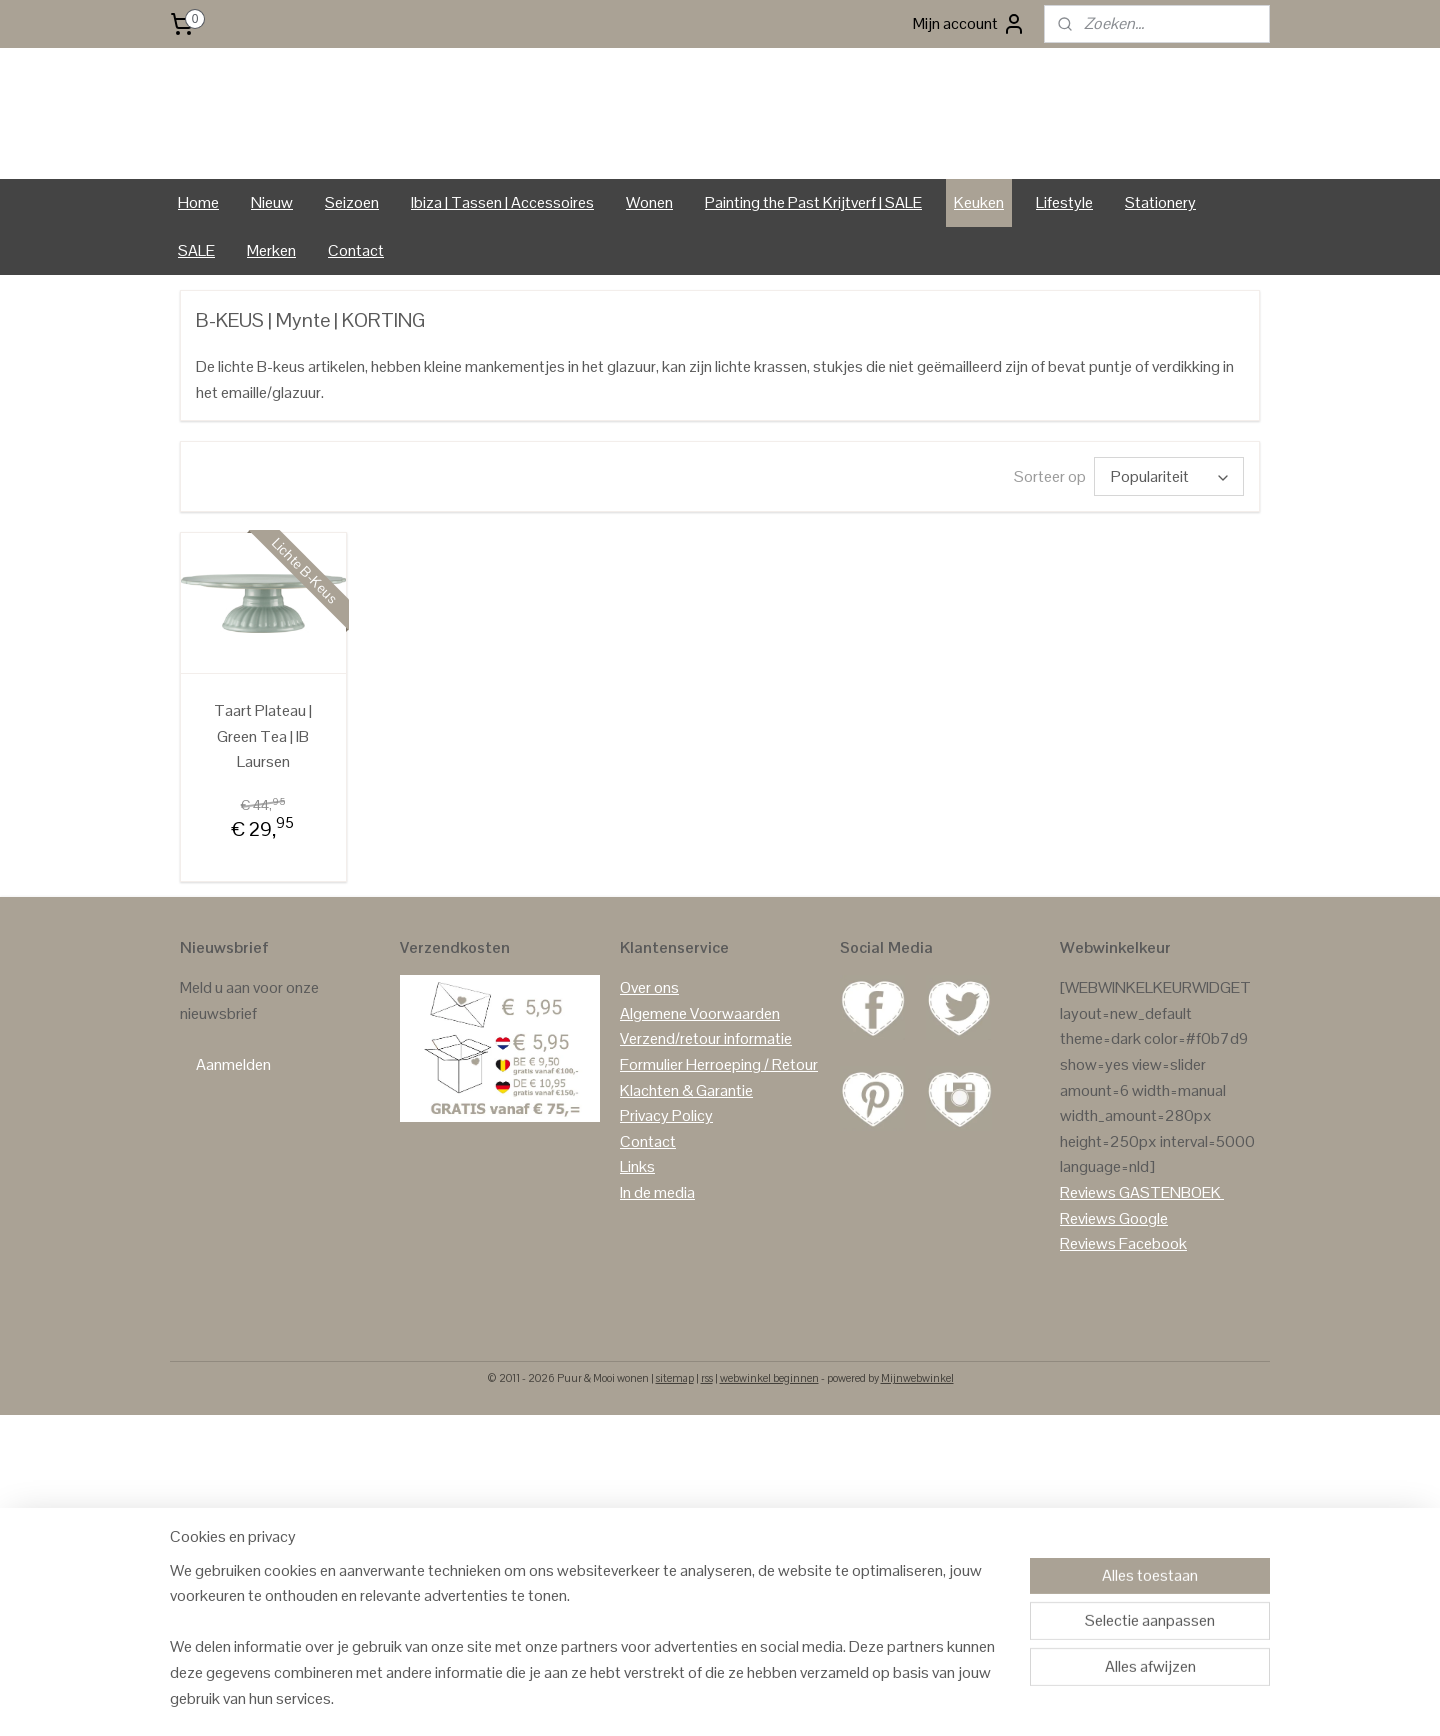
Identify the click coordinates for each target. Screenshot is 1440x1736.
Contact (356, 319)
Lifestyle (1064, 271)
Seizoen (352, 271)
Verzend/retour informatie (706, 1108)
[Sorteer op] (1169, 545)
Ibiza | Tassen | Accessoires (502, 271)
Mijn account (969, 24)
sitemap (675, 1447)
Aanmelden (233, 1134)
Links (637, 1236)
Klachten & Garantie (686, 1159)
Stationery (1160, 271)
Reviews (1088, 1261)
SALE (196, 319)
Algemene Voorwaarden (700, 1082)
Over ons (649, 1056)
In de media (657, 1261)
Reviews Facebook (1123, 1312)
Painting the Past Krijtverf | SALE (813, 271)
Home (198, 271)
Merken (271, 319)
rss (707, 1447)
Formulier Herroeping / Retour (719, 1133)
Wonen (649, 271)
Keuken (979, 271)
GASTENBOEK (1170, 1261)
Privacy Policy (666, 1184)
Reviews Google (1114, 1287)
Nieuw (272, 271)
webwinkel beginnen (769, 1447)
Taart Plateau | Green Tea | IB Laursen (263, 805)
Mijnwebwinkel (917, 1447)
